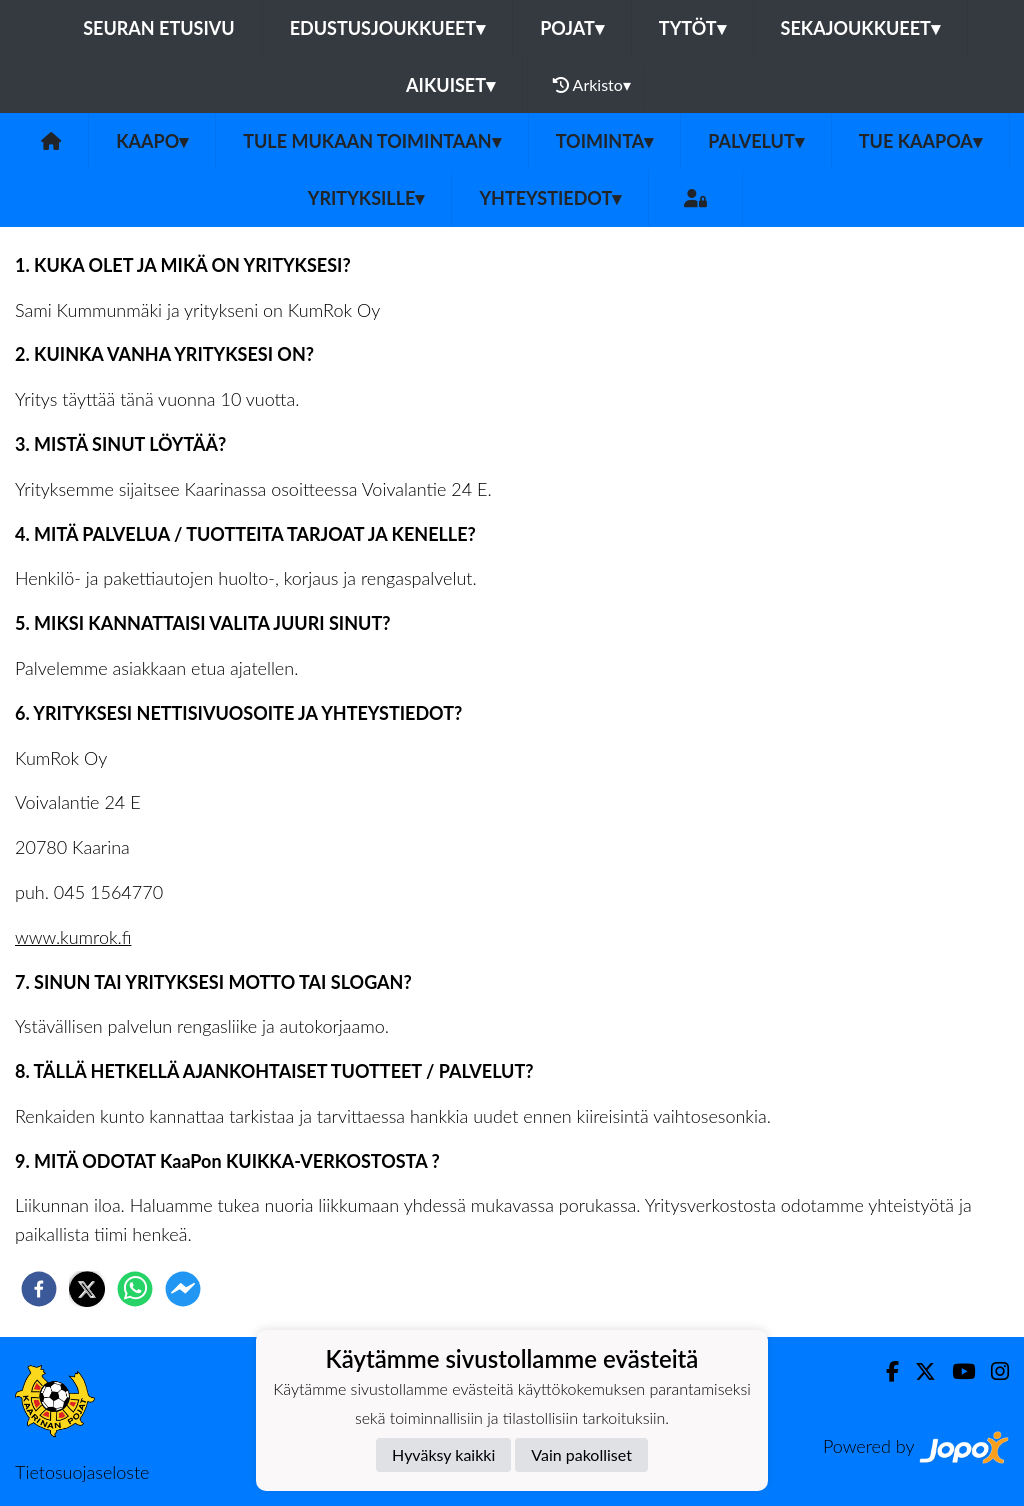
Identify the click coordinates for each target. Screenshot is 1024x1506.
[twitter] (87, 1289)
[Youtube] (955, 1371)
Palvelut (756, 141)
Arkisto (592, 85)
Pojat (572, 28)
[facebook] (39, 1289)
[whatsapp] (135, 1289)
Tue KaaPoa (920, 141)
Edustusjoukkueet (387, 28)
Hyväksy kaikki (443, 1454)
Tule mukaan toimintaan (372, 141)
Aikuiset (450, 85)
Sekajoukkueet (860, 28)
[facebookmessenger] (183, 1289)
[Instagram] (992, 1371)
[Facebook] (884, 1371)
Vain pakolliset (581, 1454)
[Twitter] (917, 1371)
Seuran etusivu (159, 28)
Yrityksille (366, 198)
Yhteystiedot (550, 198)
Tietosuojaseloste (82, 1472)
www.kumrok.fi (73, 937)
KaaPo (152, 141)
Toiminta (605, 141)
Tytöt (692, 28)
